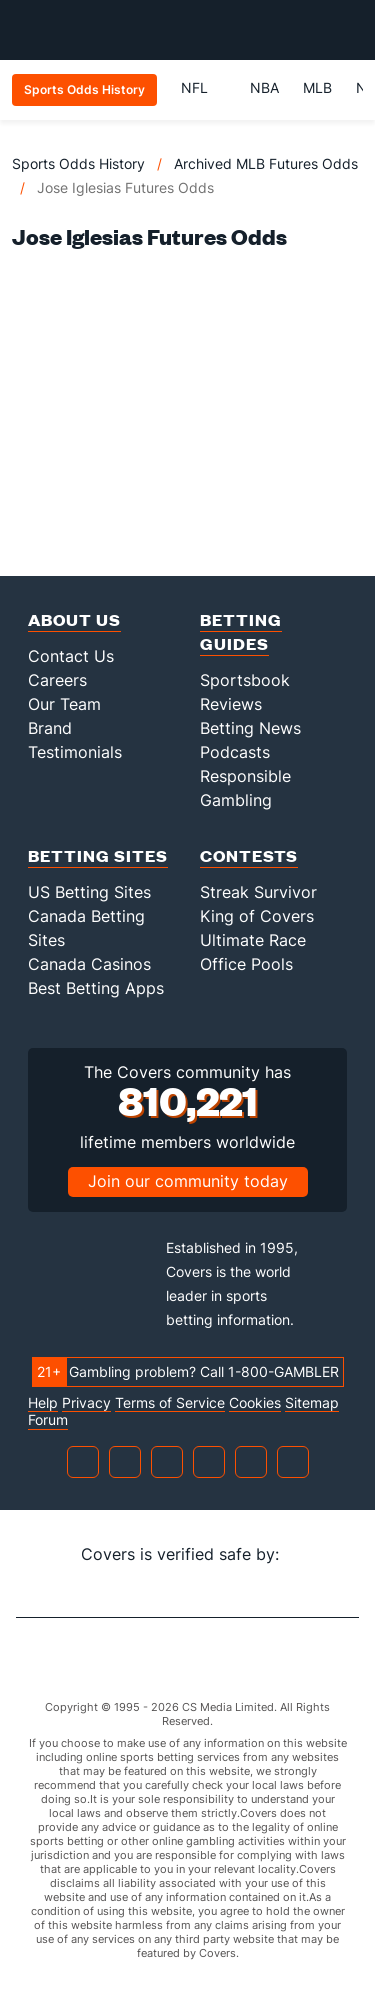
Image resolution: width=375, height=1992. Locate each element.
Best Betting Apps (96, 988)
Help (43, 1403)
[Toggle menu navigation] (349, 30)
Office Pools (246, 964)
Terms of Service (170, 1403)
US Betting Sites (89, 892)
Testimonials (75, 752)
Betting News (250, 728)
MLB (317, 87)
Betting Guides (241, 631)
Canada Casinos (89, 964)
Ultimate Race (253, 940)
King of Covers (257, 916)
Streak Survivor (258, 892)
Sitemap (312, 1403)
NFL (203, 87)
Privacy (86, 1403)
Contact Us (71, 656)
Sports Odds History (78, 163)
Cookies (255, 1403)
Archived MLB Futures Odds (266, 163)
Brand (50, 728)
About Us (74, 619)
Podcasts (235, 752)
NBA (264, 87)
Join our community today (188, 1181)
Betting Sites (98, 855)
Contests (249, 855)
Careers (57, 680)
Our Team (64, 704)
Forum (48, 1420)
